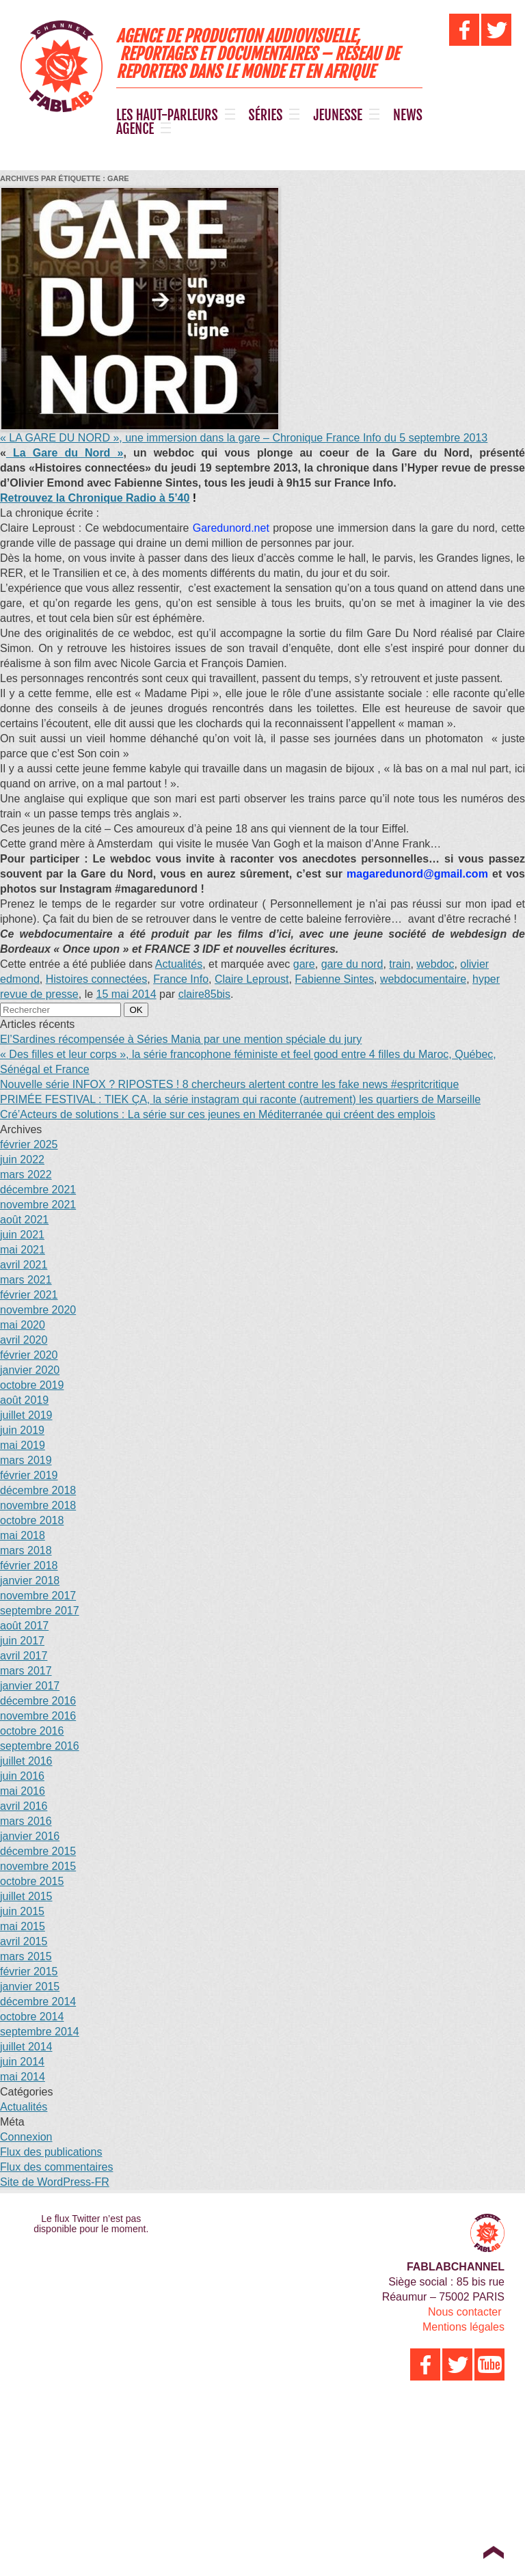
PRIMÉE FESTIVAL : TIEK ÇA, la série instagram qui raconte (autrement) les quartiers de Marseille (240, 1099)
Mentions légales (463, 2327)
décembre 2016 (38, 1701)
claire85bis (204, 994)
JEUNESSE (337, 115)
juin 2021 (22, 1234)
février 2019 (29, 1475)
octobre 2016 (32, 1731)
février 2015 (29, 1971)
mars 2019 (26, 1460)
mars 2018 (26, 1550)
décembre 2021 (38, 1189)
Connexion (26, 2137)
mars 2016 (26, 1821)
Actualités (178, 964)
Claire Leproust (252, 979)
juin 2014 (22, 2061)
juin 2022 (22, 1159)
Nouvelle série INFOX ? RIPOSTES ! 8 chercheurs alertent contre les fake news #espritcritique (229, 1084)
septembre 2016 (39, 1746)
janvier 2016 (29, 1836)
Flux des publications (51, 2152)
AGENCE (135, 129)
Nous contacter (465, 2312)
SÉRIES (266, 115)
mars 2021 (26, 1280)
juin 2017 (22, 1640)
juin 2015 (22, 1911)
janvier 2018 (29, 1580)
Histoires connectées (97, 979)
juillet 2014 (26, 2046)
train (399, 964)
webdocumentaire (423, 979)
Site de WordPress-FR (54, 2182)
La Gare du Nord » (65, 453)
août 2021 (24, 1219)
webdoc (435, 964)
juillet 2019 (26, 1415)
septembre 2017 (39, 1610)
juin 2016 (22, 1776)
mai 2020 (22, 1325)
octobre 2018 (32, 1520)
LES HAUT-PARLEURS (167, 115)
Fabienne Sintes (334, 979)
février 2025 (29, 1144)
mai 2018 (22, 1535)
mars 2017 (26, 1671)
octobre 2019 (32, 1385)
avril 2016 (23, 1806)
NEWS (407, 115)
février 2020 (29, 1355)
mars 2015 (26, 1956)
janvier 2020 (29, 1370)
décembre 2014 (38, 2001)
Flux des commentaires (56, 2167)
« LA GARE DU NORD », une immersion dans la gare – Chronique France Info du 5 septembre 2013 (243, 438)
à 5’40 (94, 498)
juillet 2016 (26, 1761)
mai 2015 (22, 1926)
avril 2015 (23, 1941)
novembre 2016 (38, 1716)
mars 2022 (26, 1174)
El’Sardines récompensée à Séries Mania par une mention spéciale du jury (181, 1039)
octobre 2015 (32, 1881)
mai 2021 (22, 1250)
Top (493, 2552)
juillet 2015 (26, 1896)
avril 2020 (23, 1340)
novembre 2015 (38, 1866)
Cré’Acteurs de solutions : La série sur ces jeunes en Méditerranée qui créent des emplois (217, 1114)
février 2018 (29, 1565)
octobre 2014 (32, 2016)
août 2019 (24, 1400)
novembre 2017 (38, 1595)
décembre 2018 (38, 1490)
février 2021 (29, 1295)
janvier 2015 (29, 1986)
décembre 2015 (38, 1851)
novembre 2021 (38, 1204)
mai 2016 (22, 1791)
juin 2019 (22, 1430)
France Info (180, 979)
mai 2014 (22, 2077)
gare (304, 964)
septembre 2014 (39, 2031)
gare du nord (352, 964)
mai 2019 (22, 1445)
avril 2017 (23, 1656)
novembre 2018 (38, 1505)
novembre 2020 (38, 1310)
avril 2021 (23, 1265)
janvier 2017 (29, 1686)
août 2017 (24, 1625)
